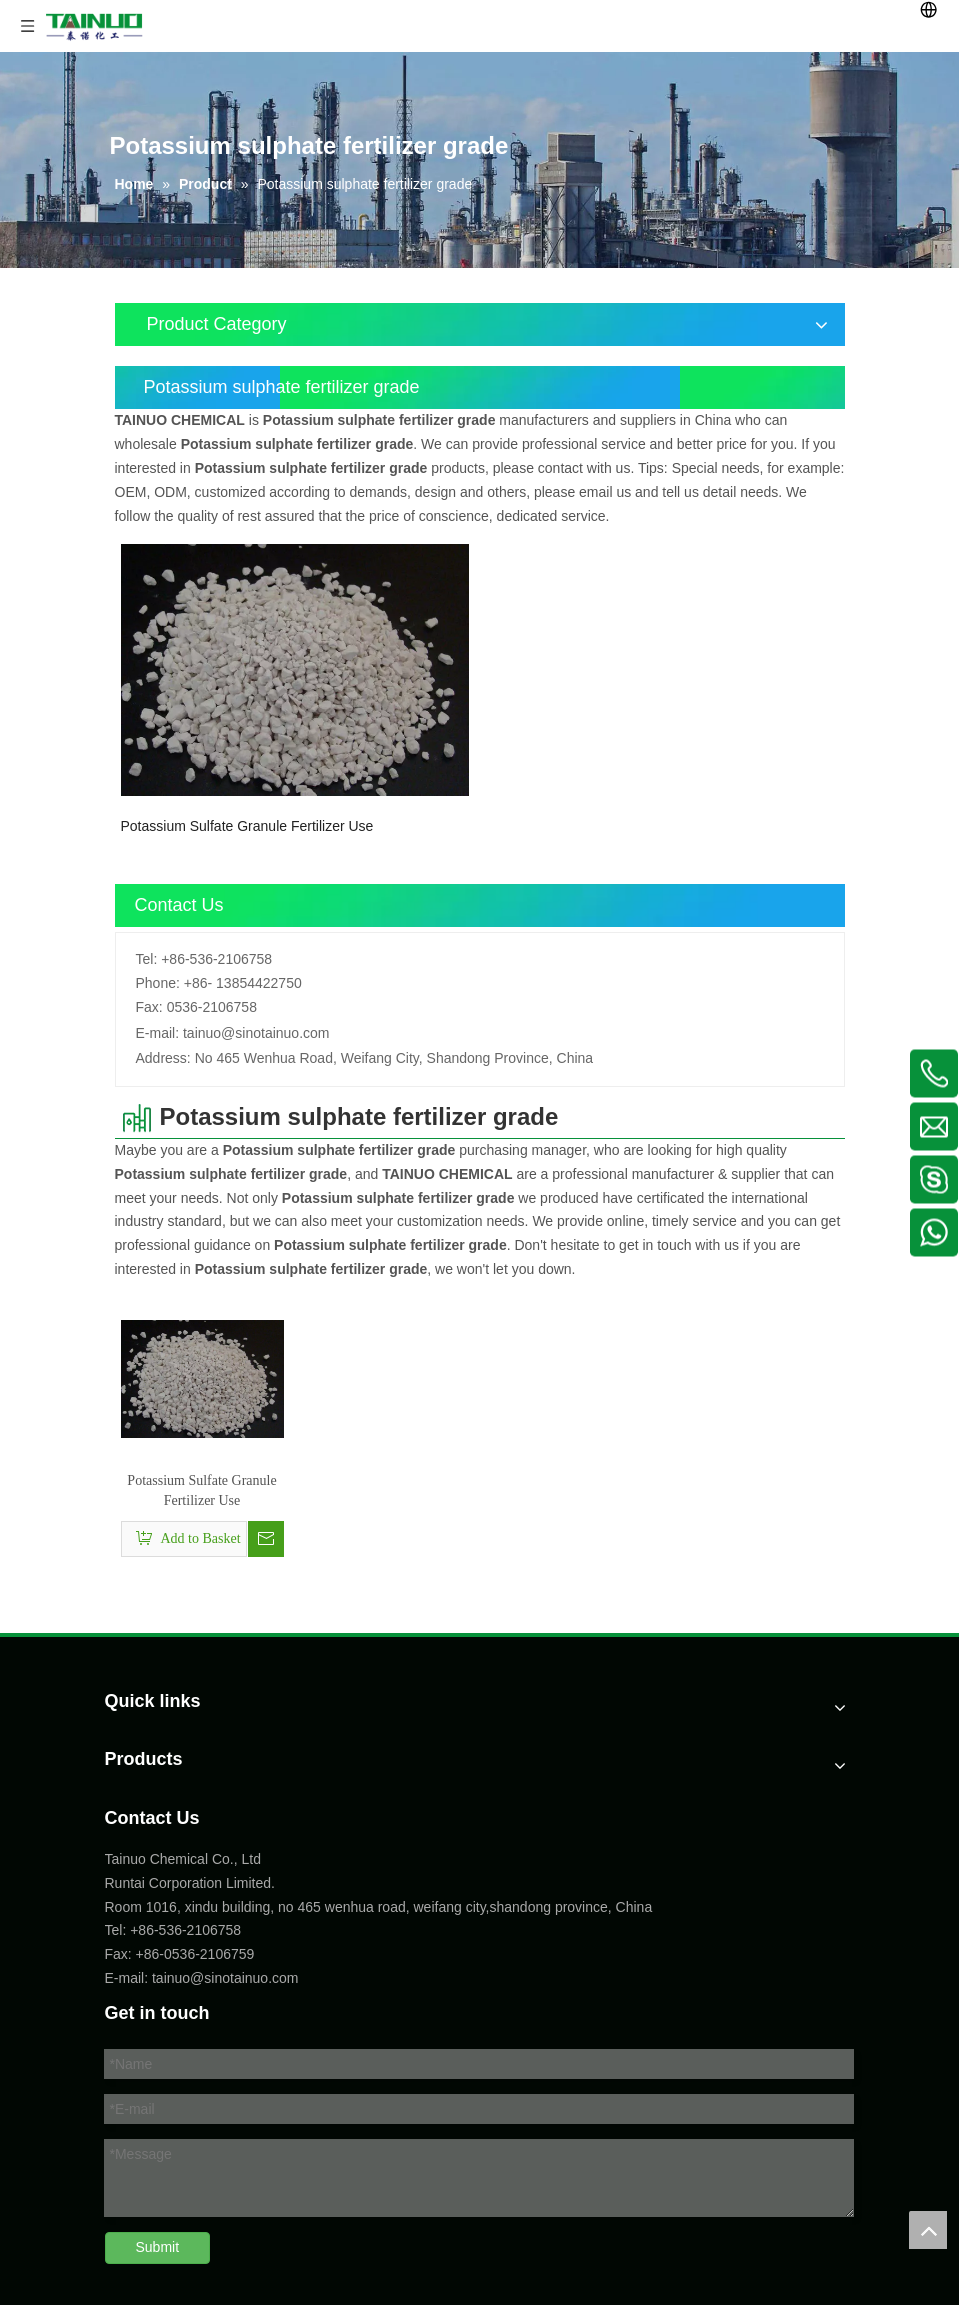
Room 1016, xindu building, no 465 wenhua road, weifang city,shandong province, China (379, 1907)
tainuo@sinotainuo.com (256, 1033)
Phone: (158, 983)
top (928, 2230)
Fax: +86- (135, 1954)
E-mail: (158, 1033)
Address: (163, 1058)
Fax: (149, 1007)
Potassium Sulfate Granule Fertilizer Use (247, 826)
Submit (158, 2247)
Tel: (147, 959)
